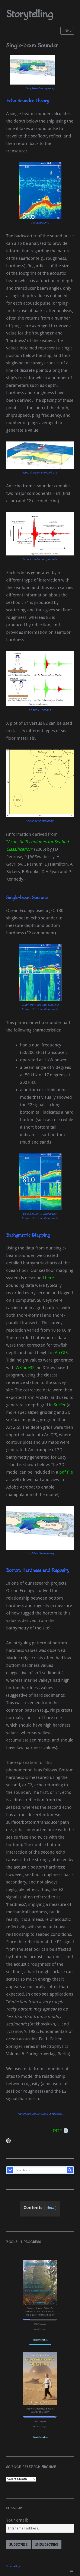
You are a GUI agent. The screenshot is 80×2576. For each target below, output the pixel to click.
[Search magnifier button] (70, 2170)
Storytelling (29, 14)
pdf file (66, 1472)
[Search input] (41, 2170)
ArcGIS (61, 1352)
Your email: (17, 2520)
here (49, 1277)
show (50, 2208)
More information (40, 2340)
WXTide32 (25, 1367)
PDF (60, 2130)
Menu (67, 30)
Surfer (60, 1404)
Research (14, 2140)
